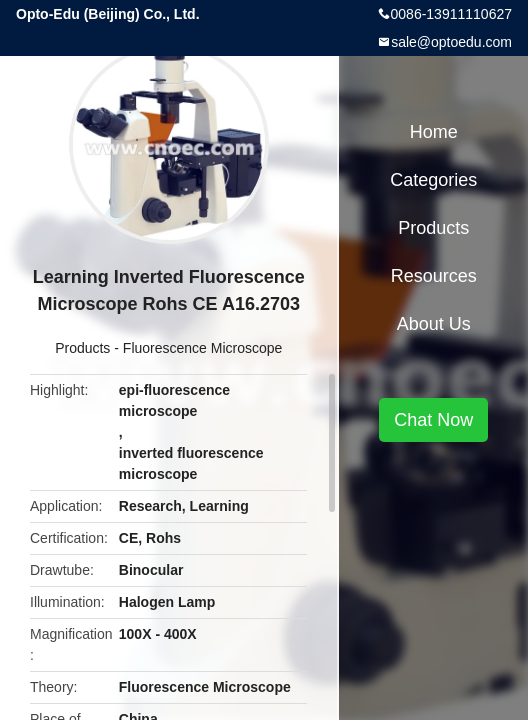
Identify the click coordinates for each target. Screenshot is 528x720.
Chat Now (433, 420)
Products (82, 348)
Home (434, 132)
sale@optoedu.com (451, 42)
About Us (434, 324)
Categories (433, 180)
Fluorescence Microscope (203, 348)
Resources (434, 276)
